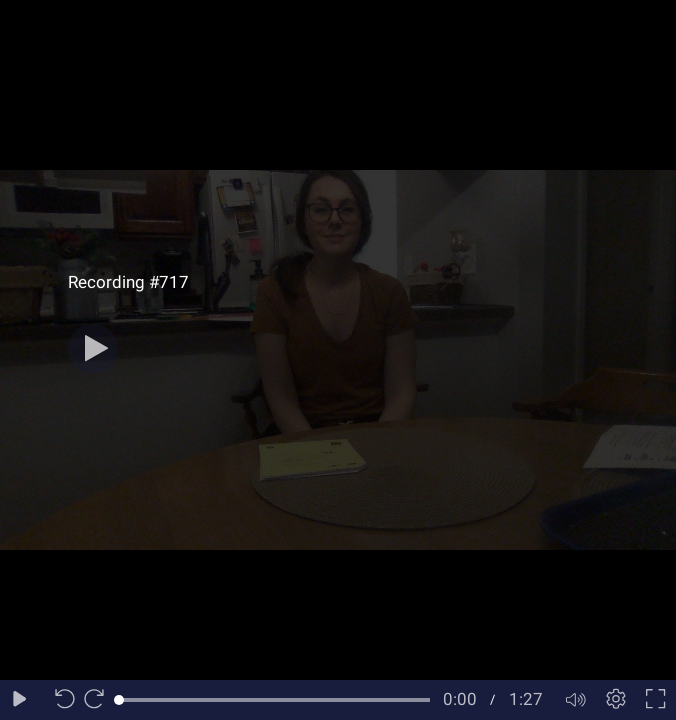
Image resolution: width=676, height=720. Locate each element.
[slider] (274, 700)
